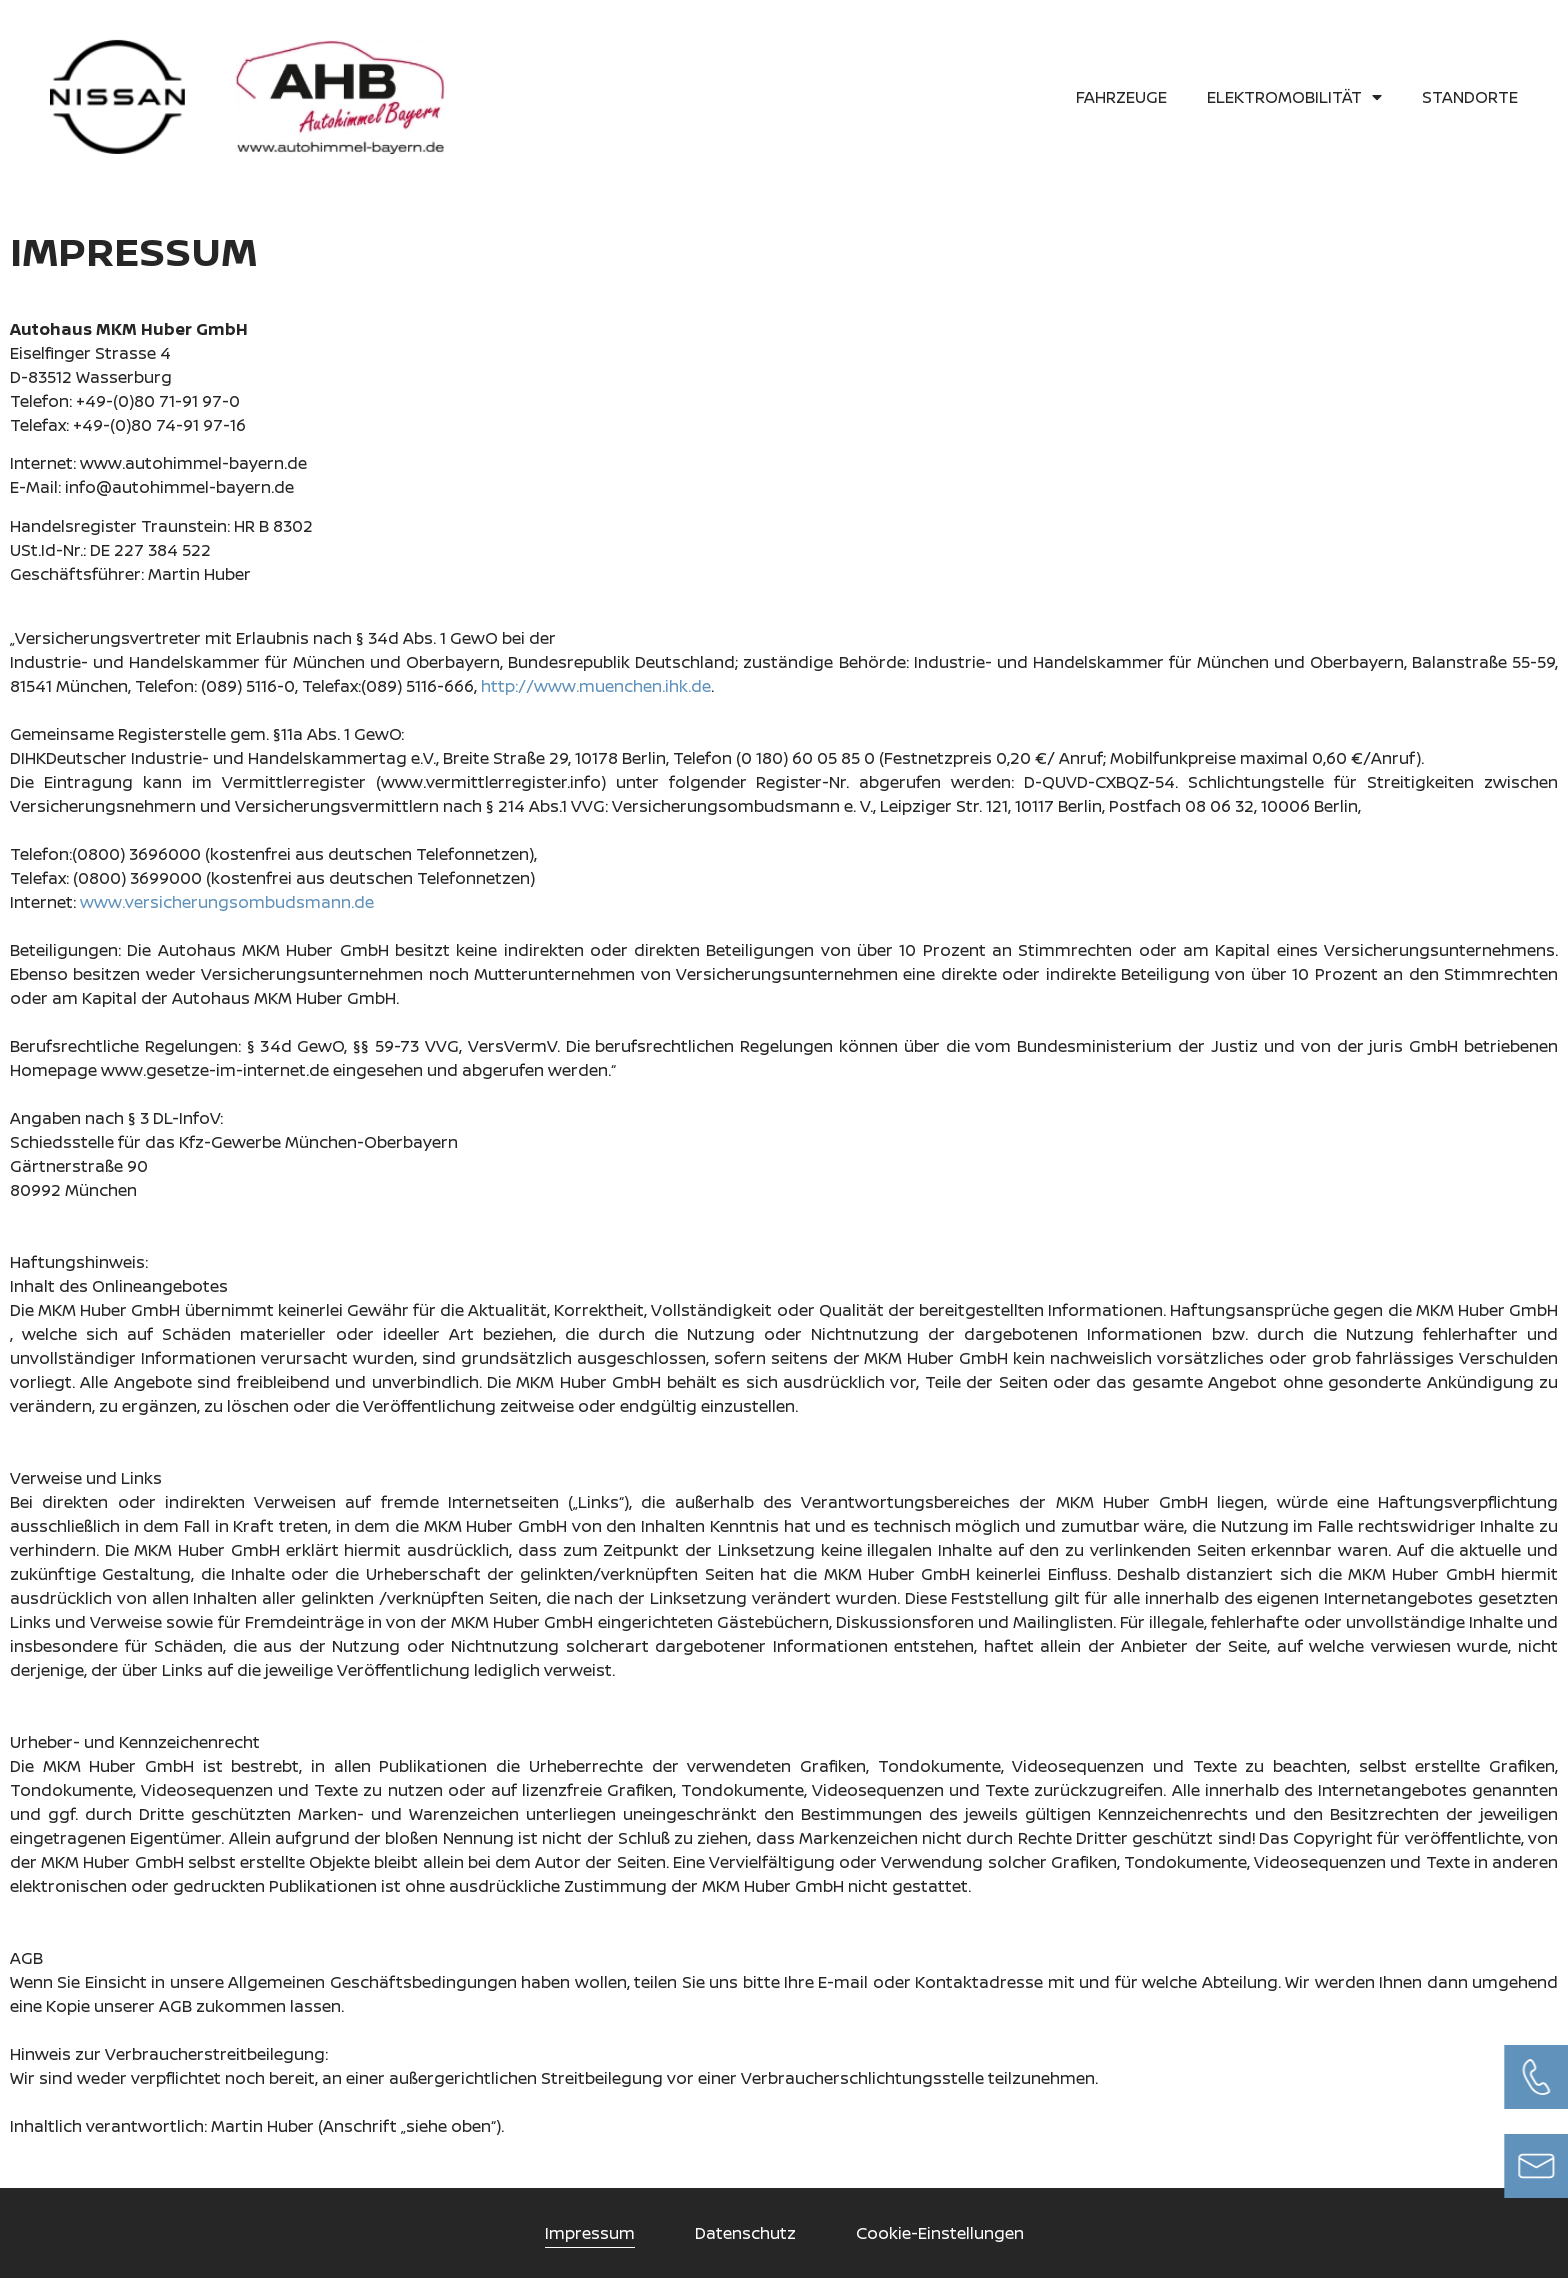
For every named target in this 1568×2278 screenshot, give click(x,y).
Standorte (1470, 97)
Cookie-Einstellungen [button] (940, 2233)
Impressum (590, 2233)
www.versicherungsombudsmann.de (227, 902)
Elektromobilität (1294, 97)
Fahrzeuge (1121, 97)
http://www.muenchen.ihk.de (596, 686)
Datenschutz (745, 2233)
